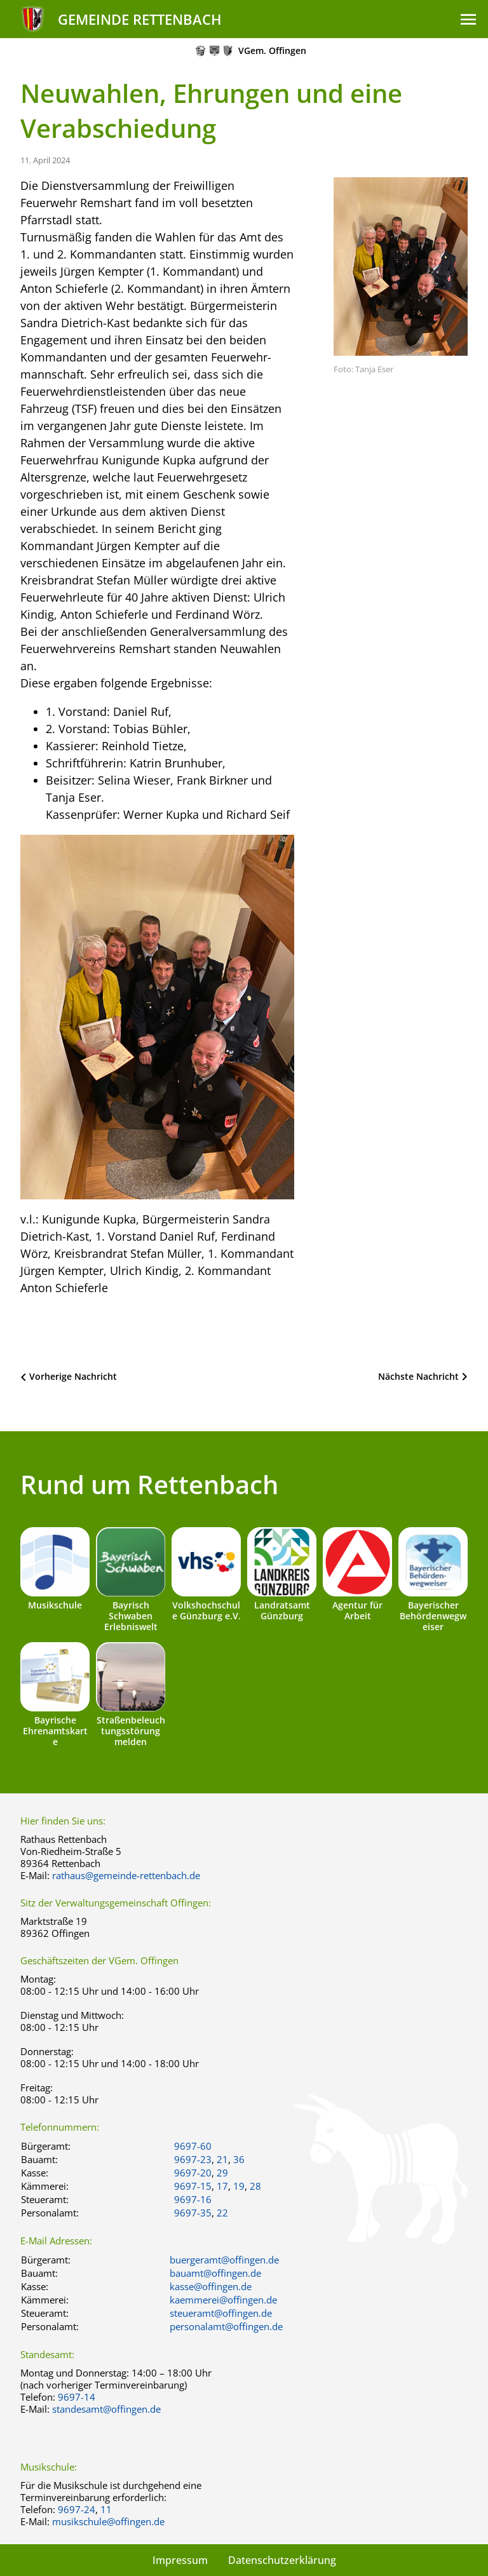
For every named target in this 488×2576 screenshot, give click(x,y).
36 (239, 2159)
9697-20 (193, 2172)
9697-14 (76, 2397)
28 (255, 2186)
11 (106, 2509)
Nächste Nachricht (418, 1376)
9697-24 (76, 2509)
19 (239, 2186)
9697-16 (193, 2199)
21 (222, 2159)
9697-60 (193, 2146)
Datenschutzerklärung (282, 2560)
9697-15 (193, 2186)
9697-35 (193, 2212)
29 (222, 2172)
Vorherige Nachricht (73, 1376)
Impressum (180, 2560)
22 (222, 2212)
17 (222, 2186)
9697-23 (193, 2159)
